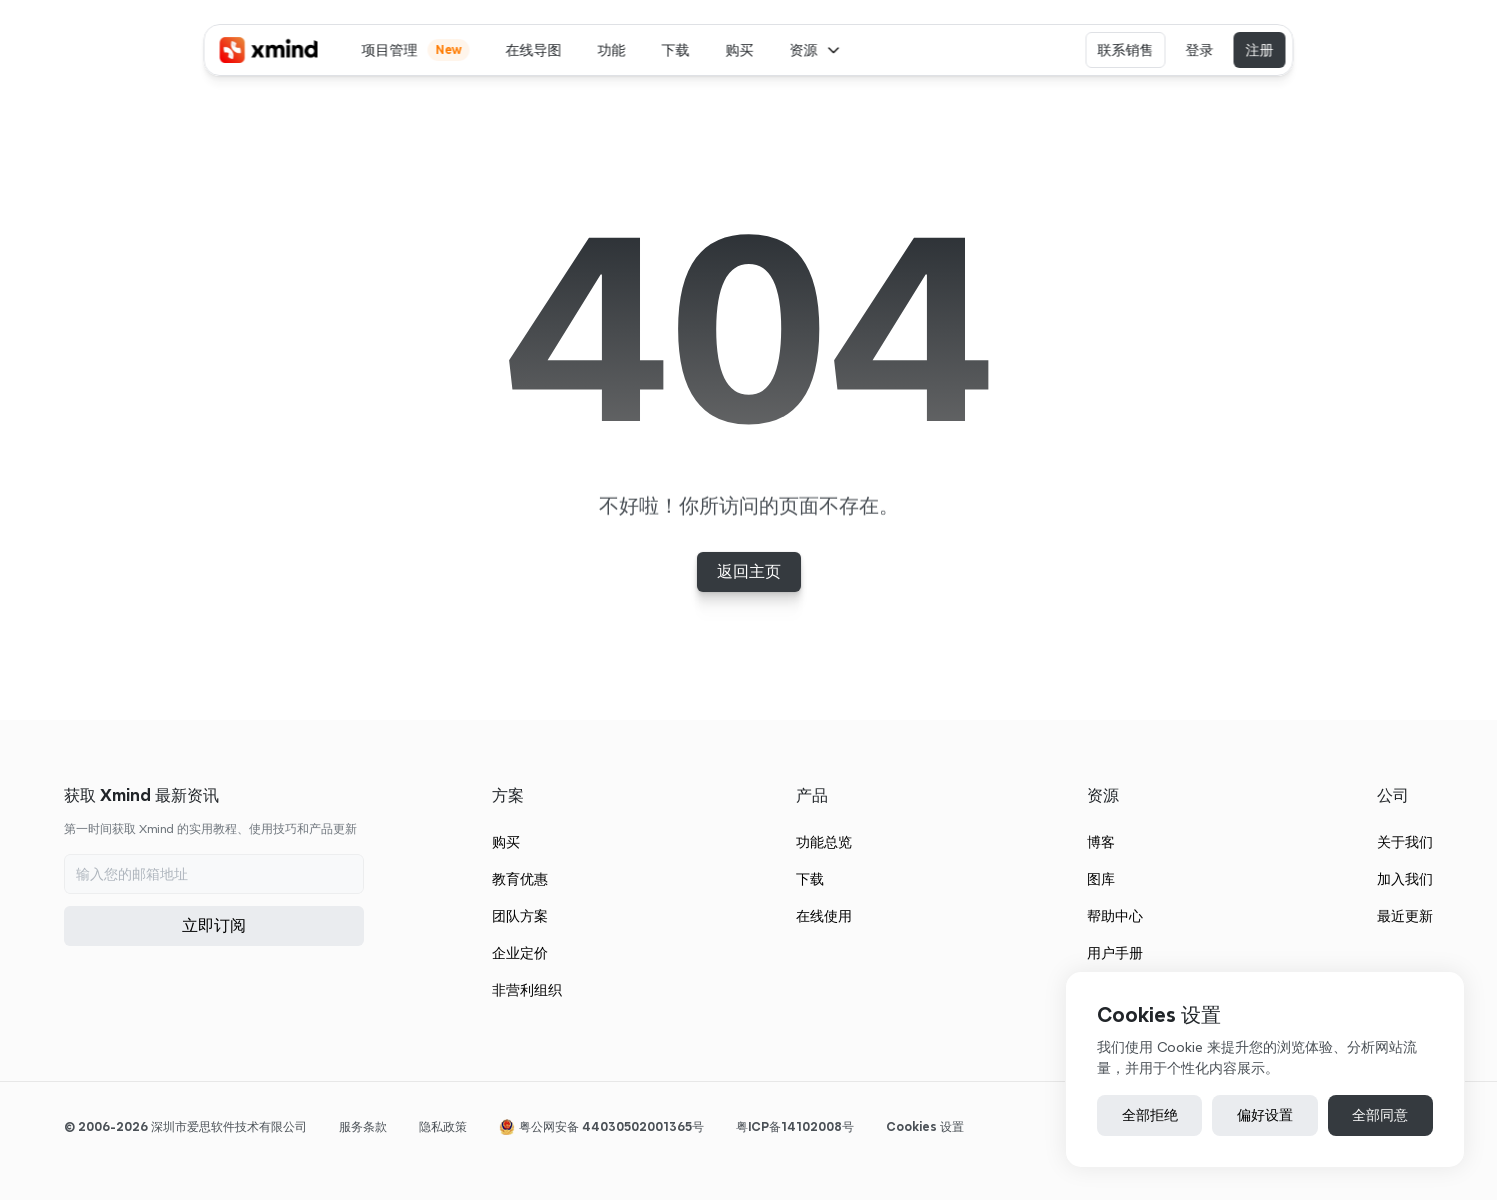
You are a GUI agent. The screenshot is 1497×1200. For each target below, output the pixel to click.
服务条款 (363, 1126)
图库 (1101, 879)
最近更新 (1405, 916)
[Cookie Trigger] (925, 1127)
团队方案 (520, 916)
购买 (506, 842)
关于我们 (1405, 842)
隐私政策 (443, 1126)
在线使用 (824, 916)
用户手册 (1115, 953)
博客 (1101, 842)
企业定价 (520, 953)
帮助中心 (1115, 916)
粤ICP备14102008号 (795, 1126)
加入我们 (1405, 879)
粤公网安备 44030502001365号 (611, 1126)
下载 (810, 879)
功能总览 (824, 842)
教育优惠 (520, 879)
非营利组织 (527, 990)
